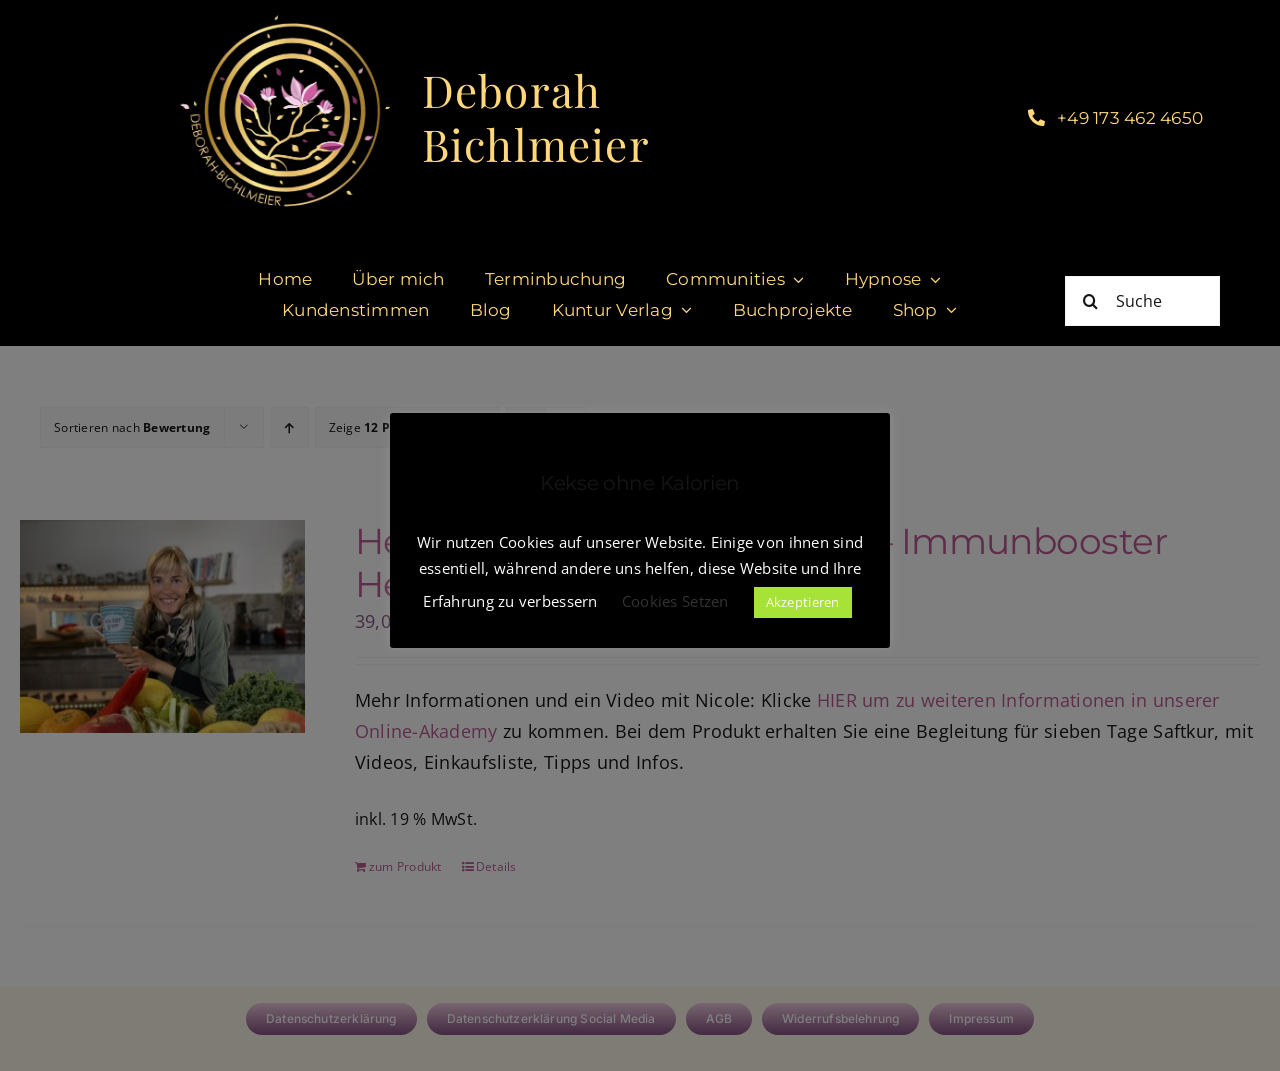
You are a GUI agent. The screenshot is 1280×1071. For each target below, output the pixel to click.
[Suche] (1142, 301)
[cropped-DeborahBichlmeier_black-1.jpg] (283, 19)
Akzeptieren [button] (803, 602)
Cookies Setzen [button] (675, 601)
